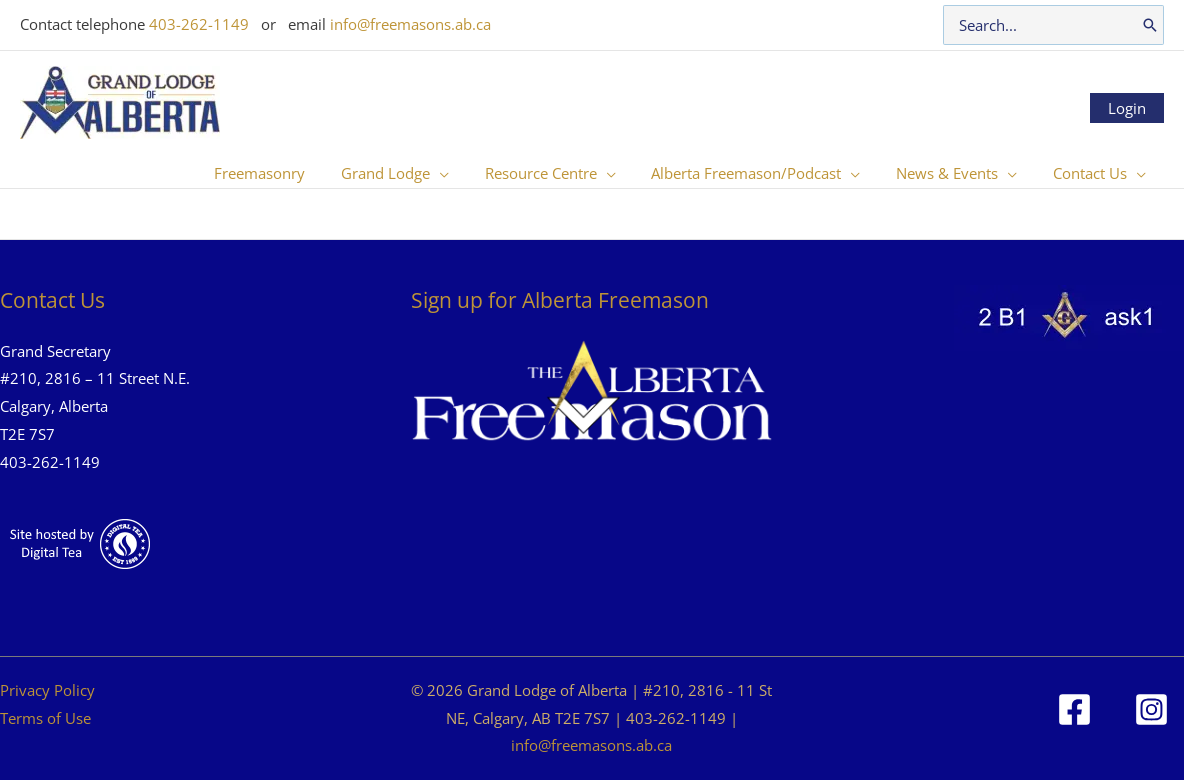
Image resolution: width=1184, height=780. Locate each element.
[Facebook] (1074, 709)
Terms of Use (45, 718)
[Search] (1150, 25)
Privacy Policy (47, 690)
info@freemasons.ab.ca (410, 24)
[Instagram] (1151, 709)
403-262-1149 (199, 24)
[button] (465, 173)
